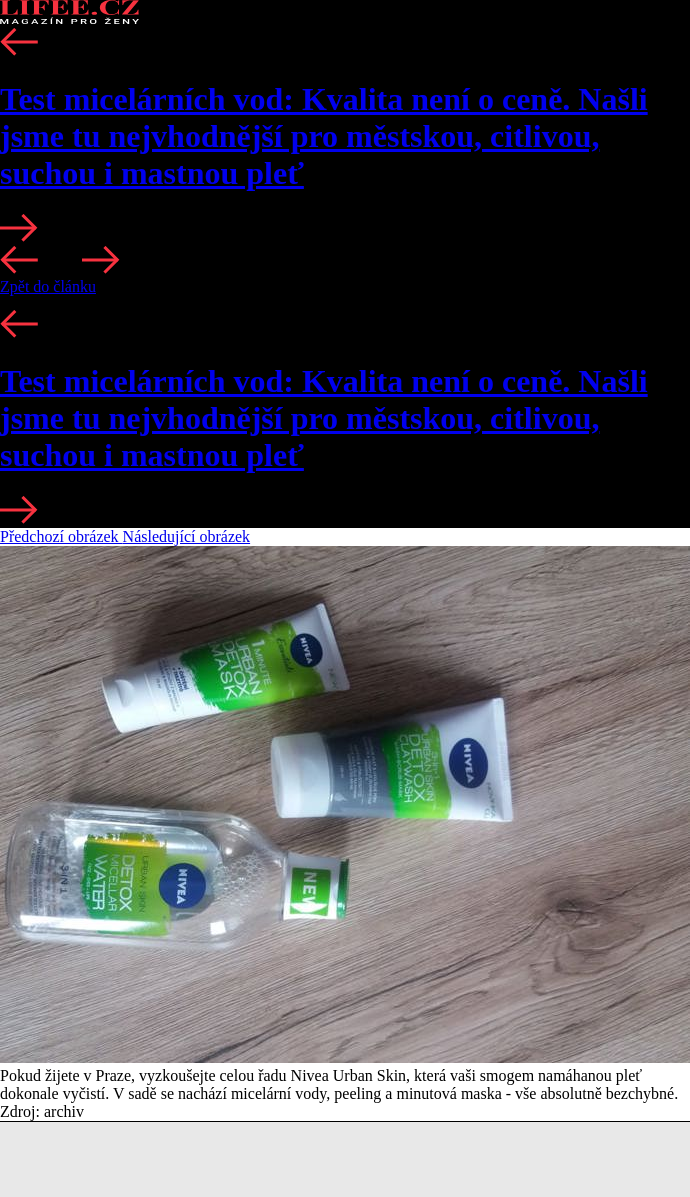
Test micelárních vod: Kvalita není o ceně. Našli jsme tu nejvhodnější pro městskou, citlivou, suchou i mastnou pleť (324, 136)
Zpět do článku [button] (48, 286)
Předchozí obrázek (61, 536)
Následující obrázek (187, 536)
